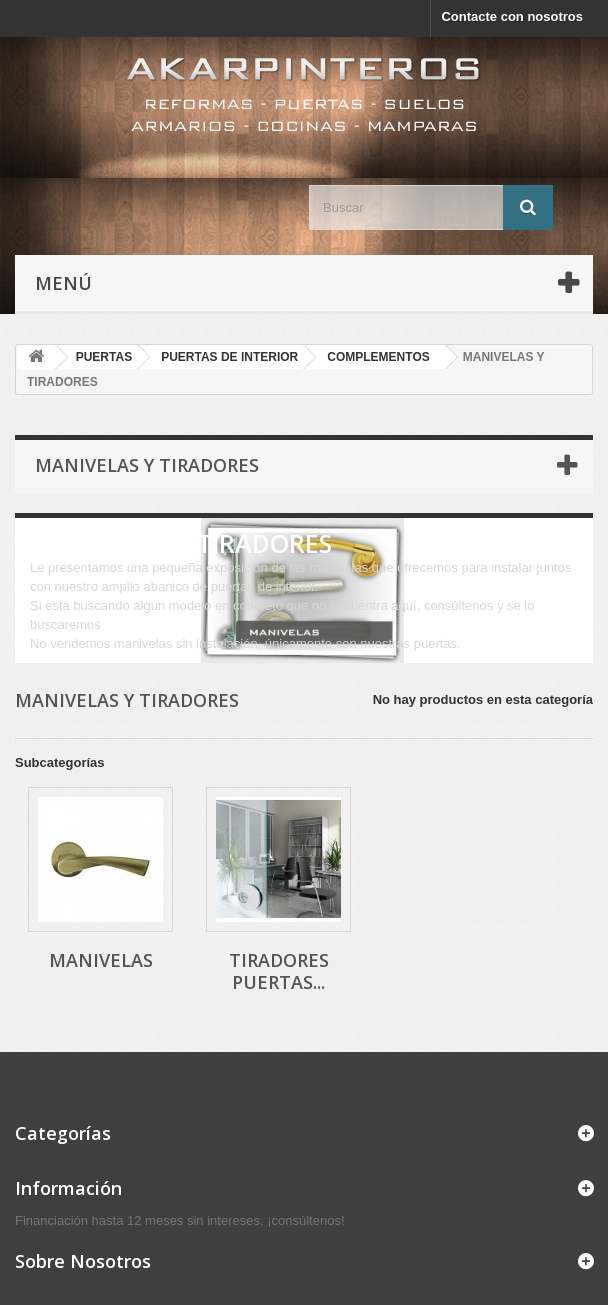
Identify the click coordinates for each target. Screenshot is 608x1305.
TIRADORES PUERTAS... (279, 971)
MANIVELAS (101, 960)
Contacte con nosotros (512, 16)
